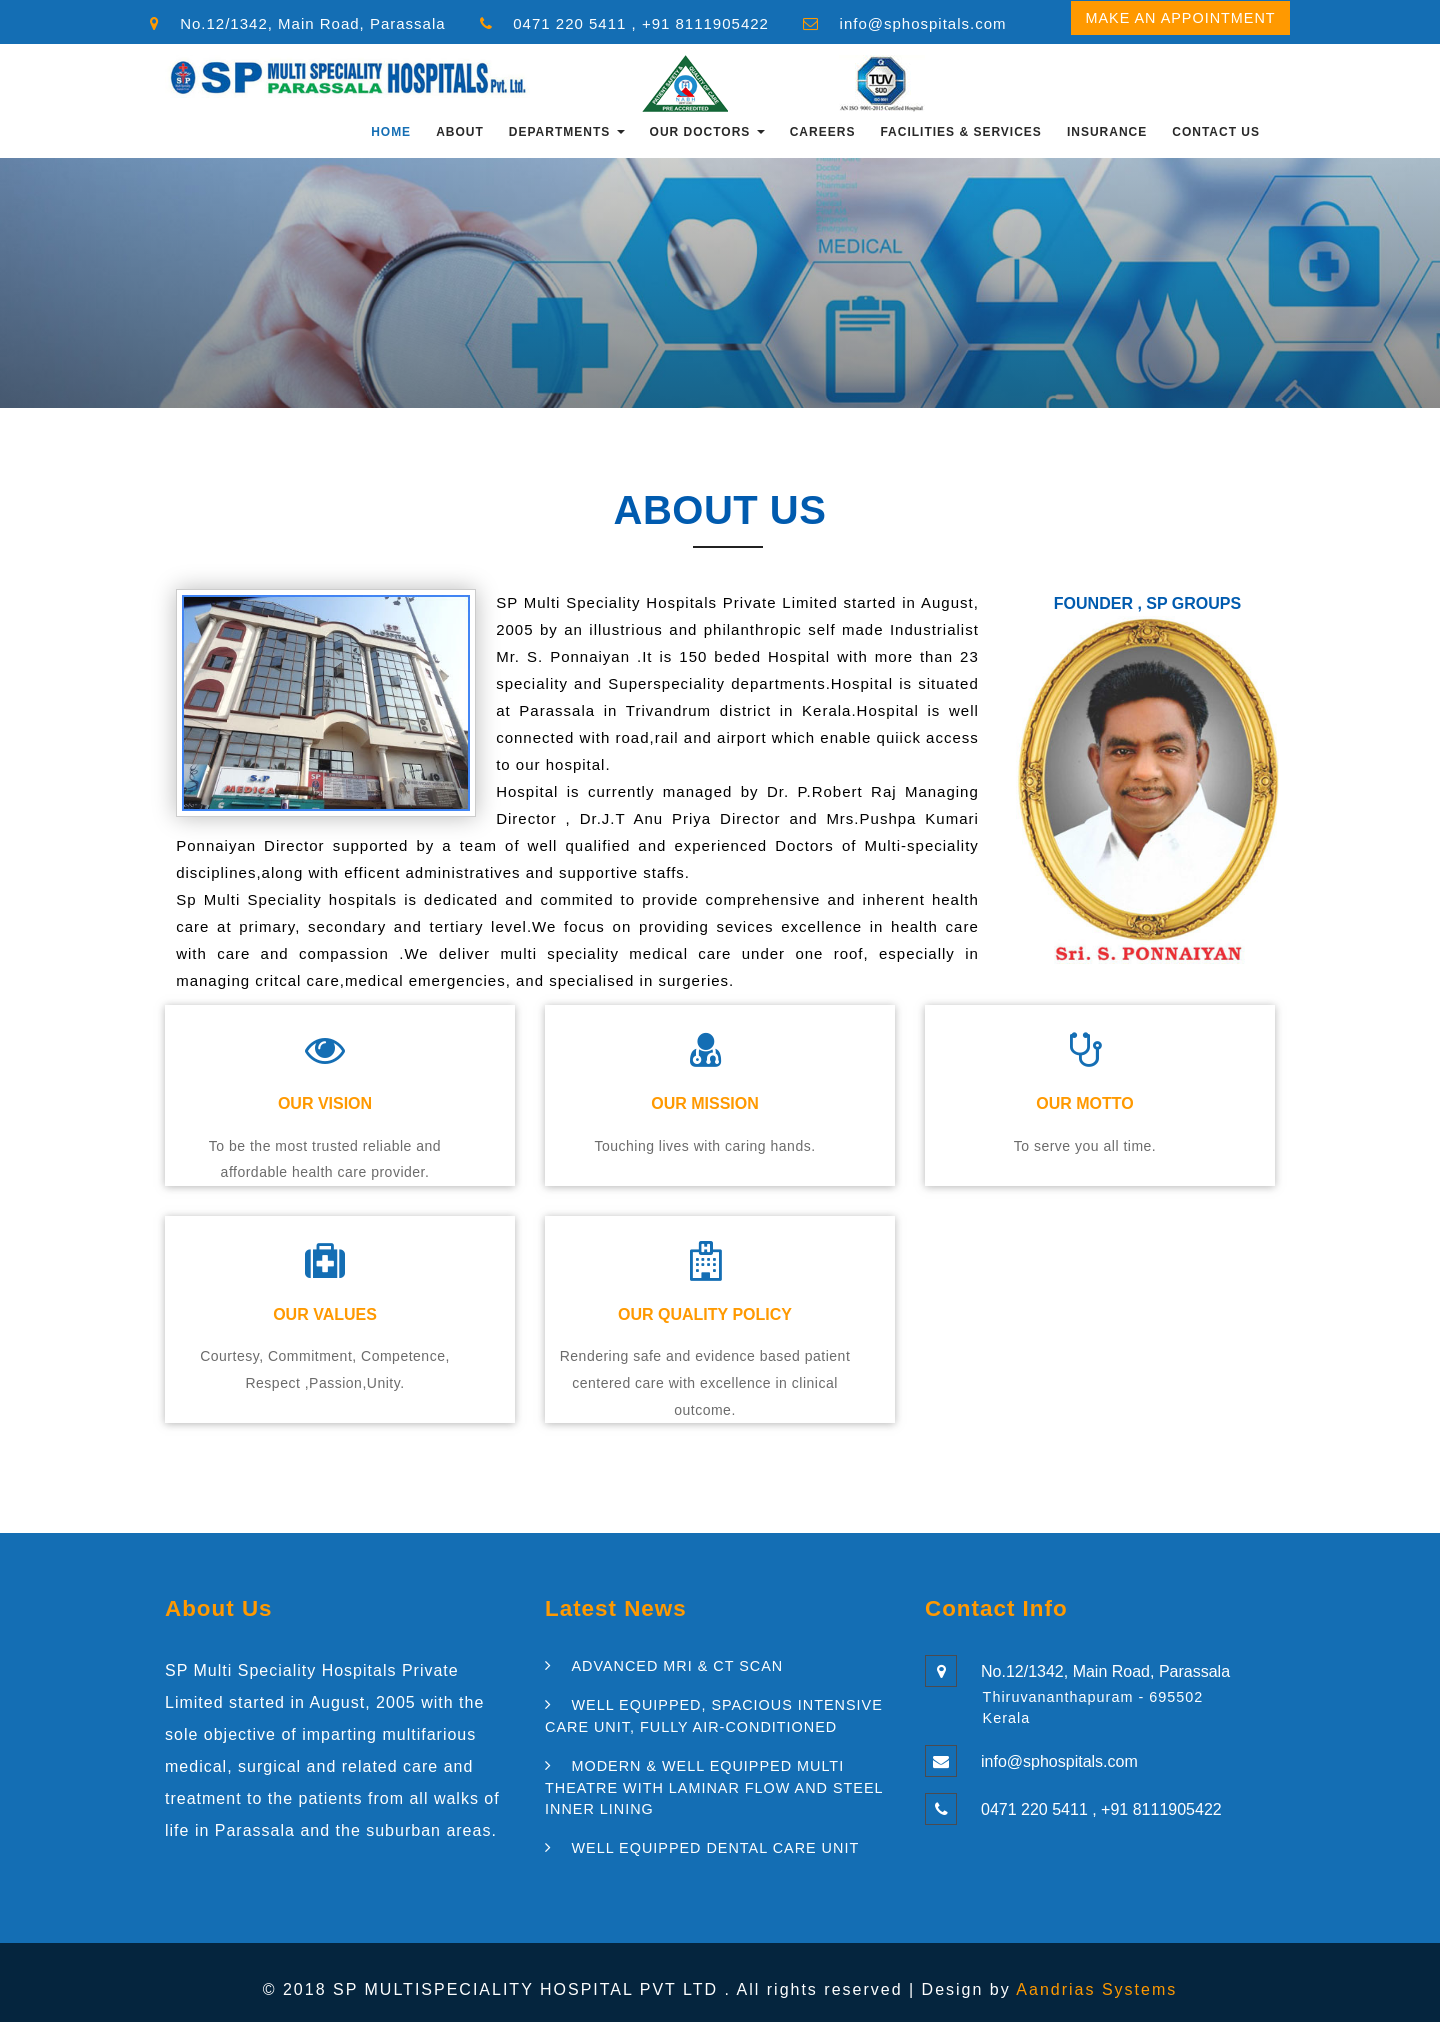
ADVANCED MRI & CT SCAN (677, 1666)
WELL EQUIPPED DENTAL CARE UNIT (715, 1848)
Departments (567, 132)
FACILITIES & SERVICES (960, 132)
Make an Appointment (1180, 18)
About (460, 132)
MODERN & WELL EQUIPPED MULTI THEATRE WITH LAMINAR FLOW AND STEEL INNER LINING (714, 1787)
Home (391, 132)
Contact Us (1216, 132)
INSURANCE (1107, 132)
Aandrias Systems (1096, 1989)
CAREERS (823, 132)
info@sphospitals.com (923, 23)
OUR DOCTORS (707, 132)
